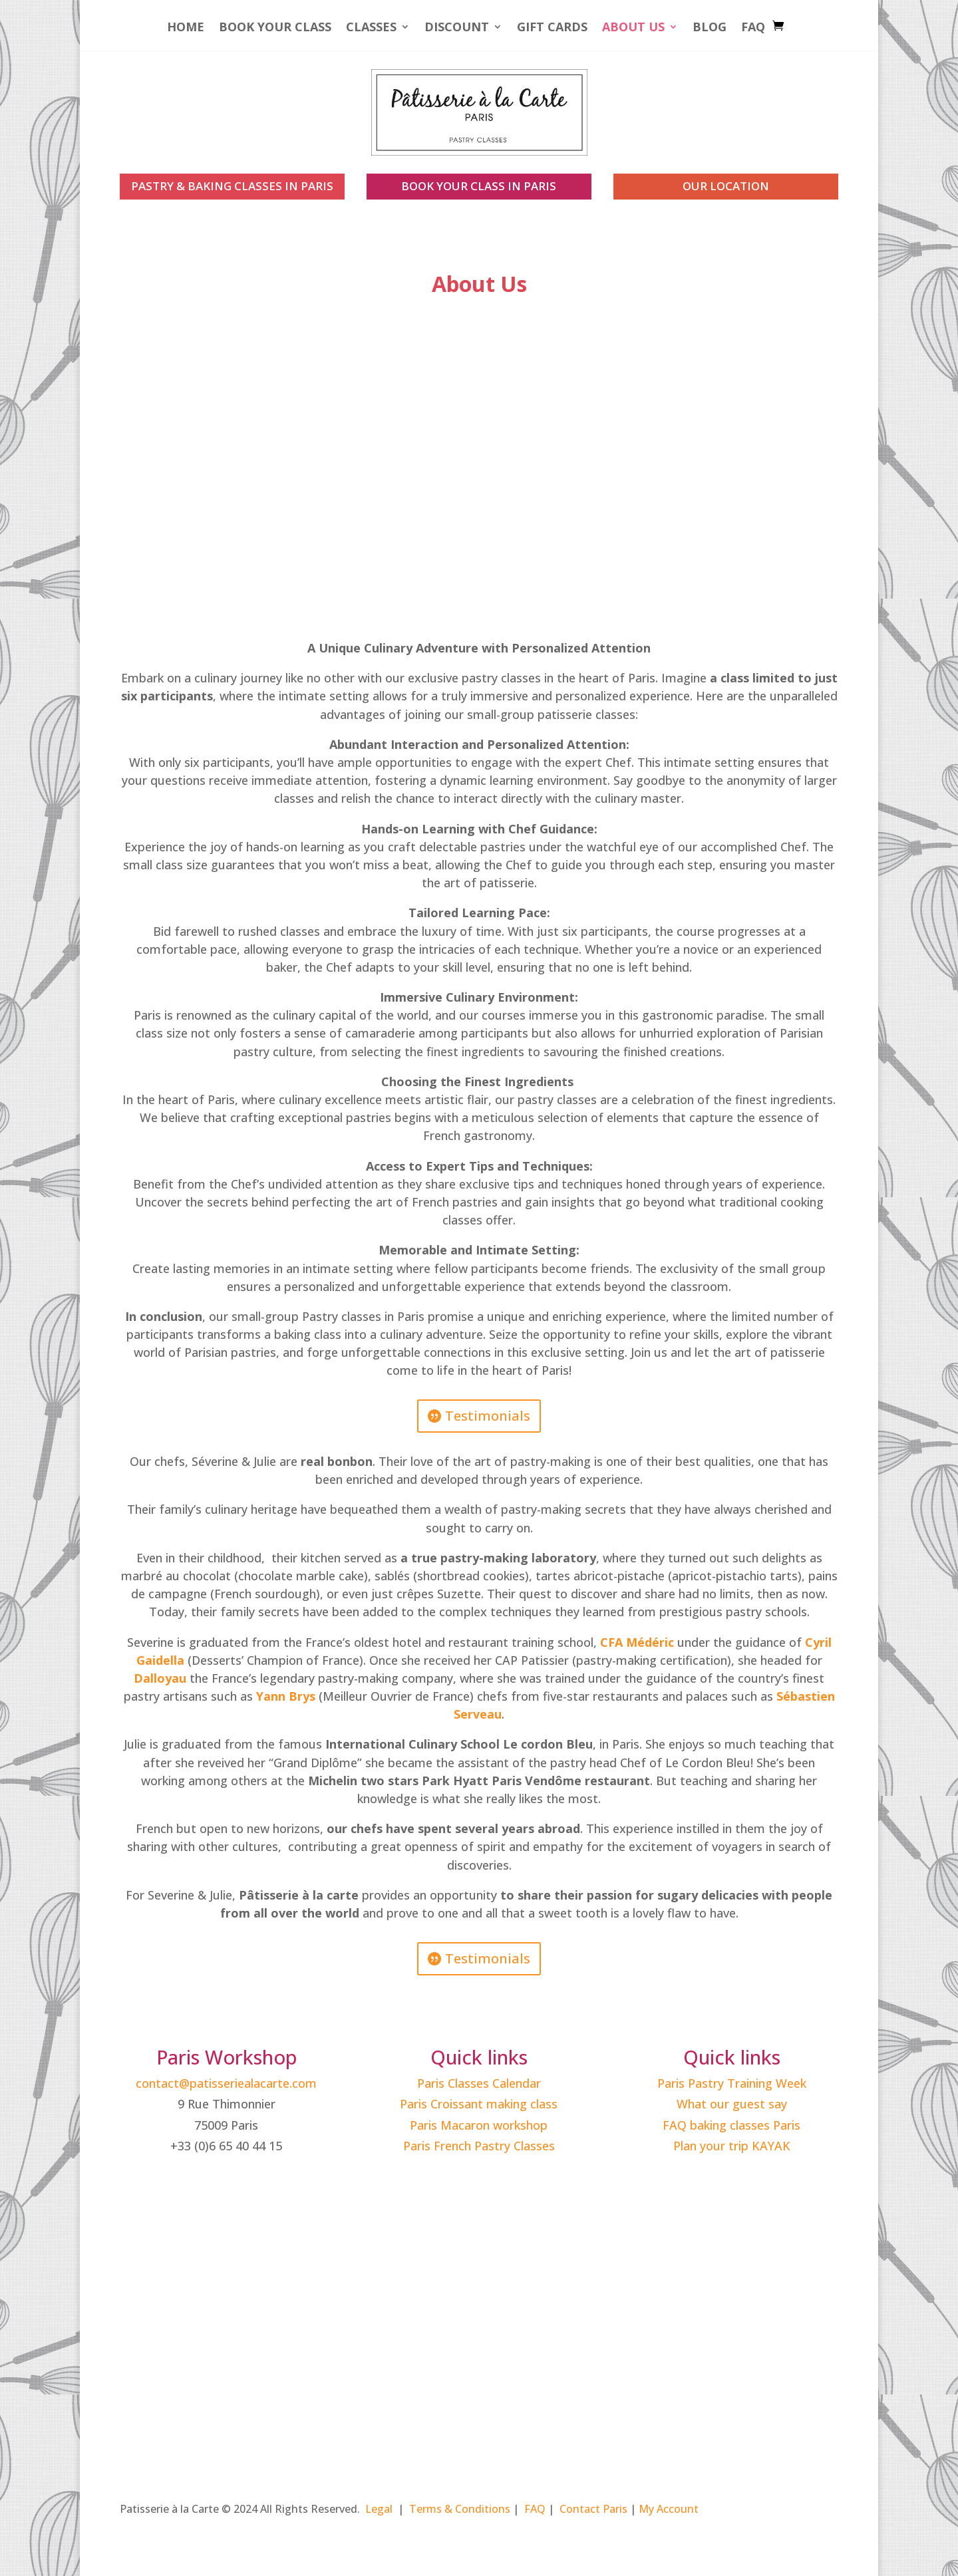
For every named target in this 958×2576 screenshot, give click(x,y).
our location (726, 186)
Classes (371, 28)
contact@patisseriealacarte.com (226, 2083)
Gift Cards (552, 28)
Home (185, 28)
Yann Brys (285, 1696)
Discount (456, 28)
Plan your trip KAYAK (731, 2146)
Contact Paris (593, 2509)
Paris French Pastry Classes (479, 2146)
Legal (379, 2509)
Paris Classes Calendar (479, 2083)
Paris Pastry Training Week (731, 2083)
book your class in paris (478, 186)
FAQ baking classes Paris (731, 2125)
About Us (633, 28)
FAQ (753, 28)
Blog (709, 28)
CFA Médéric (637, 1642)
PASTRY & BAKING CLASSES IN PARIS (232, 186)
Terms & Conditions (459, 2509)
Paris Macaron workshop (479, 2125)
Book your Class (275, 28)
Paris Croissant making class (479, 2104)
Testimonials (487, 1416)
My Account (669, 2509)
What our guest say (732, 2104)
